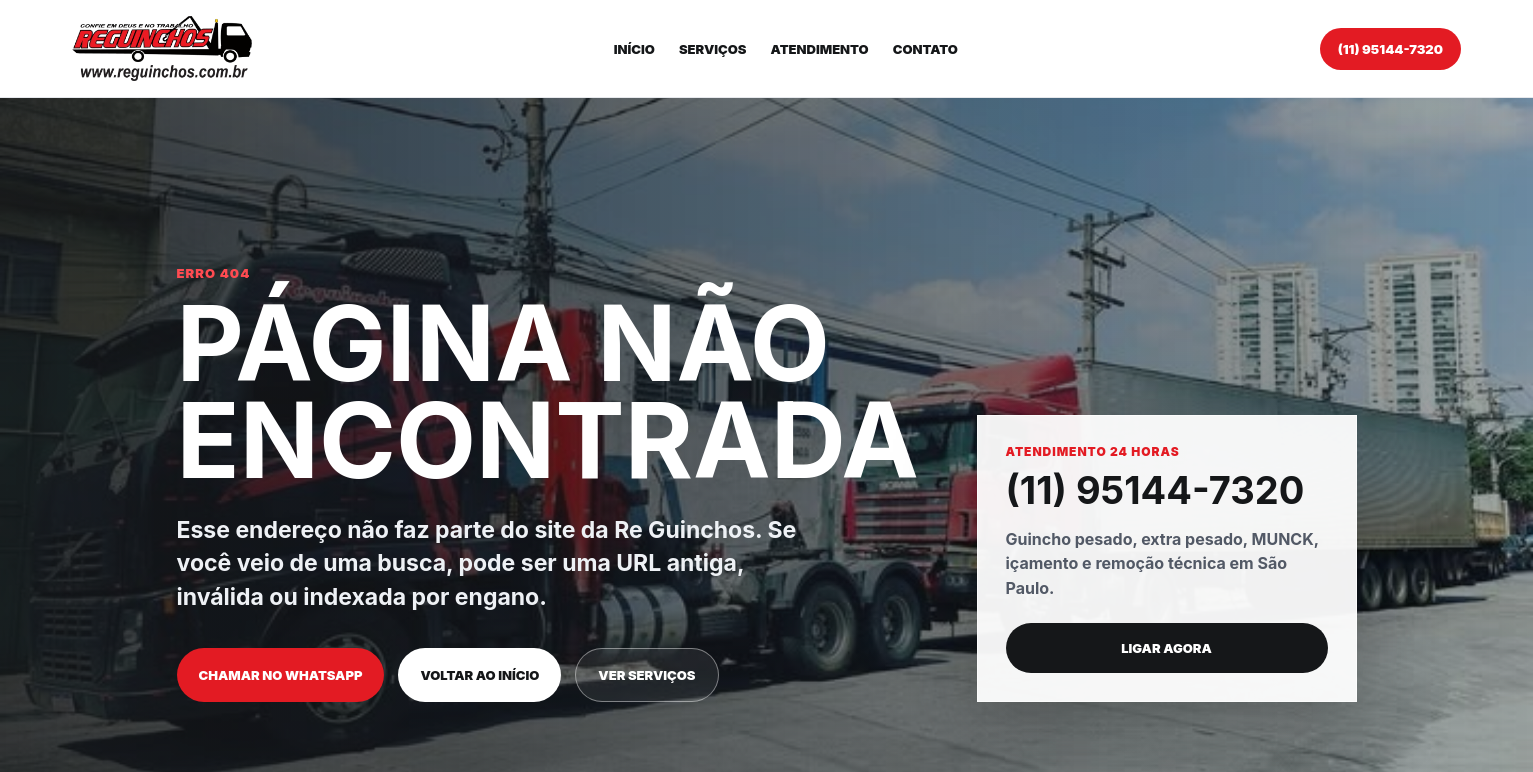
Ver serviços (646, 675)
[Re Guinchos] (162, 48)
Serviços (713, 49)
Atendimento (820, 49)
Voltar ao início (479, 675)
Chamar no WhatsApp (281, 675)
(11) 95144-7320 (1390, 49)
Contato (925, 49)
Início (634, 49)
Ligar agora (1166, 648)
